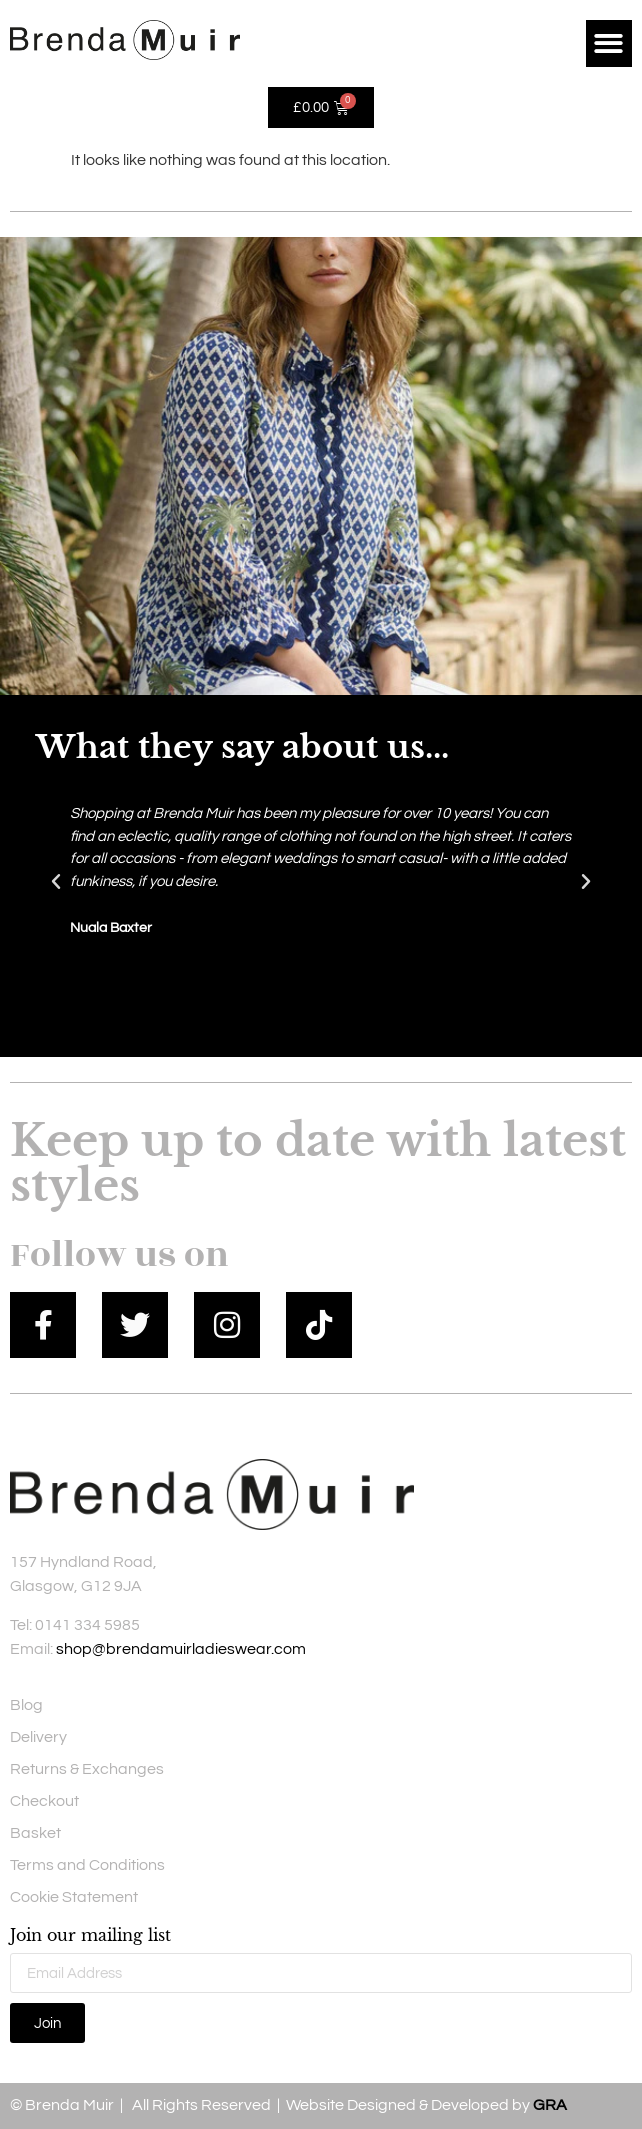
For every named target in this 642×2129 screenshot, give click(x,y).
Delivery (38, 1737)
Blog (26, 1705)
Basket (35, 1833)
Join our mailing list (90, 1936)
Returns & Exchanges (87, 1769)
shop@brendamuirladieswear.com (181, 1649)
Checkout (44, 1801)
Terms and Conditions (87, 1865)
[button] (609, 43)
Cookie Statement (74, 1897)
